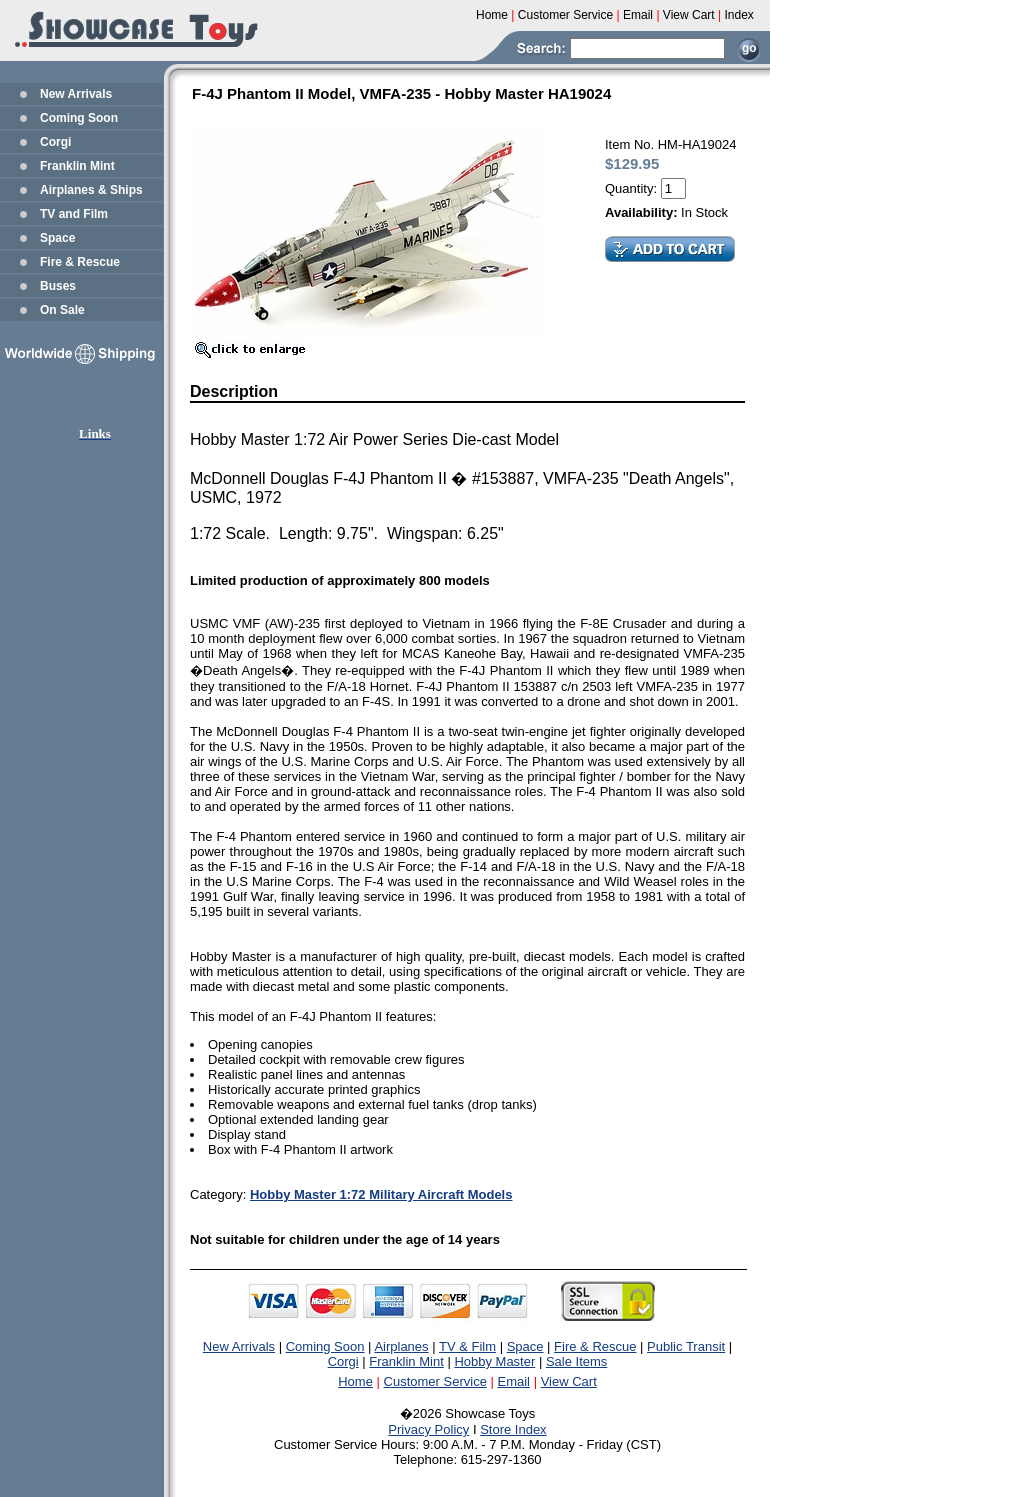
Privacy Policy (428, 1429)
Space (57, 238)
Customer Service (435, 1381)
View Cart (569, 1381)
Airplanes (401, 1346)
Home (355, 1381)
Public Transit (686, 1346)
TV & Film (467, 1346)
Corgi (55, 142)
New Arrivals (76, 94)
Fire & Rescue (80, 262)
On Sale (62, 310)
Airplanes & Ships (91, 190)
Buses (58, 286)
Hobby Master (494, 1361)
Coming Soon (79, 118)
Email (514, 1381)
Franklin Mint (77, 166)
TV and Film (74, 214)
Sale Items (576, 1361)
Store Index (513, 1429)
